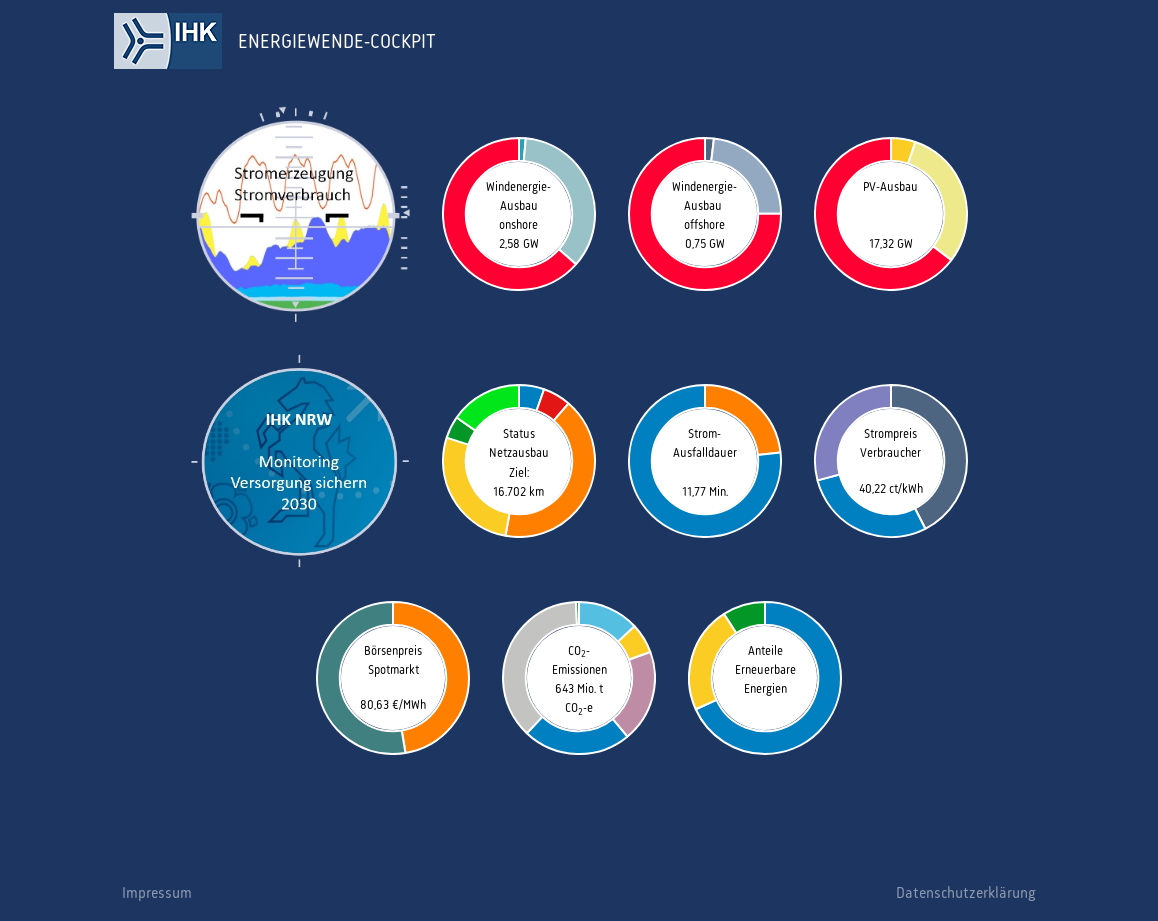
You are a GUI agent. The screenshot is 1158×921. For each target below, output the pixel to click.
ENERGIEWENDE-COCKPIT (337, 41)
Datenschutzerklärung (966, 892)
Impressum (157, 892)
